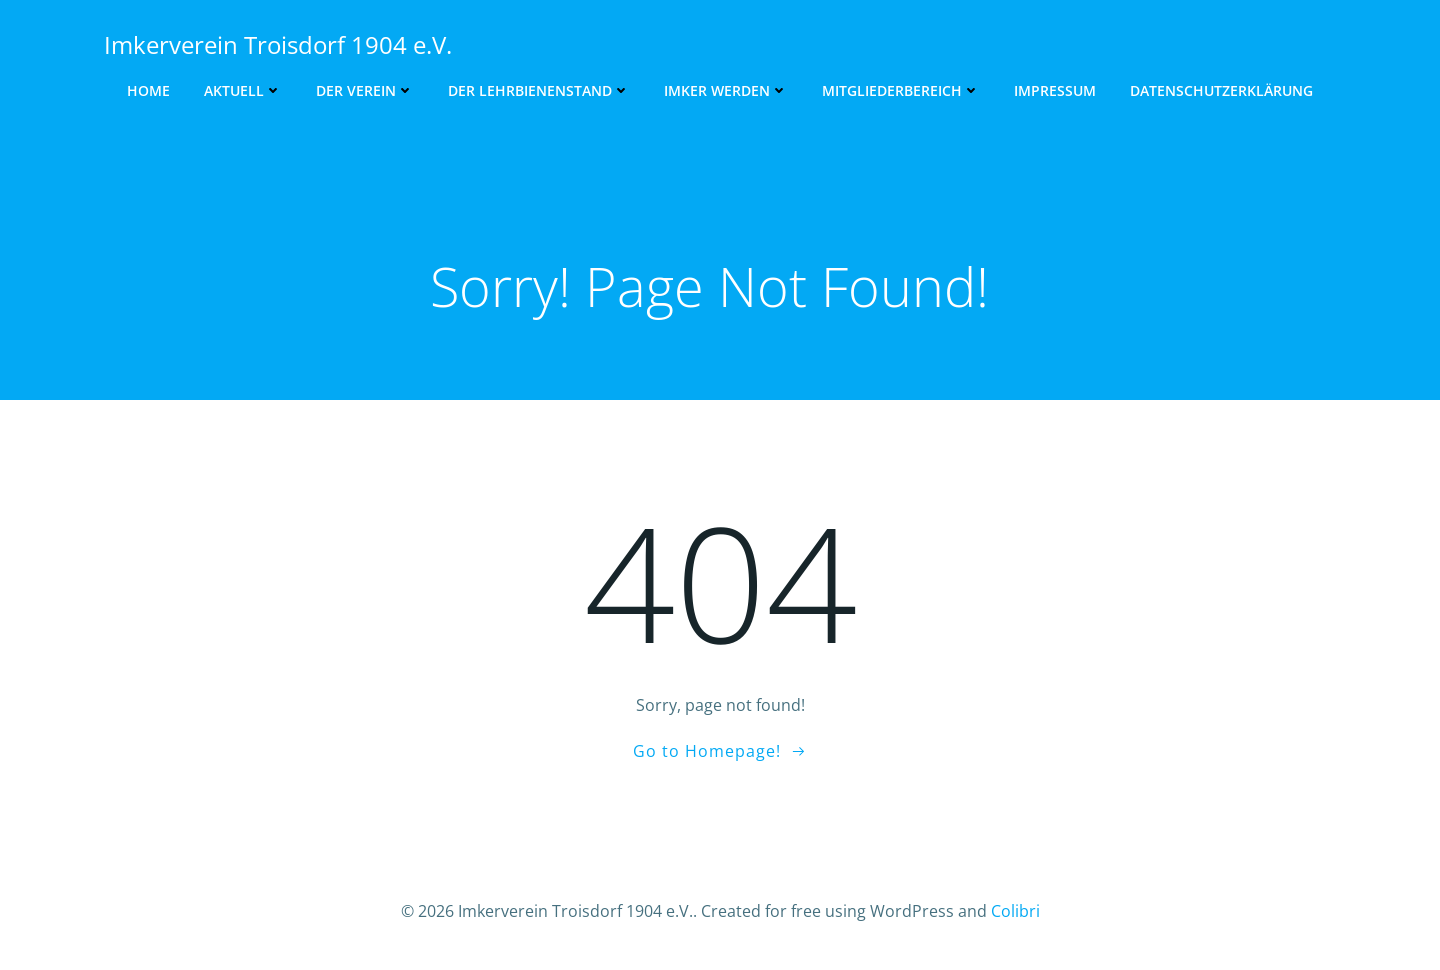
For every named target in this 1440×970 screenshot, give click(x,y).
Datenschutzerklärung (1221, 90)
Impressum (1055, 90)
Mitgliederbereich (901, 90)
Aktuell (243, 90)
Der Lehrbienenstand (539, 90)
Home (148, 90)
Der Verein (365, 90)
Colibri (1015, 911)
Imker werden (726, 90)
